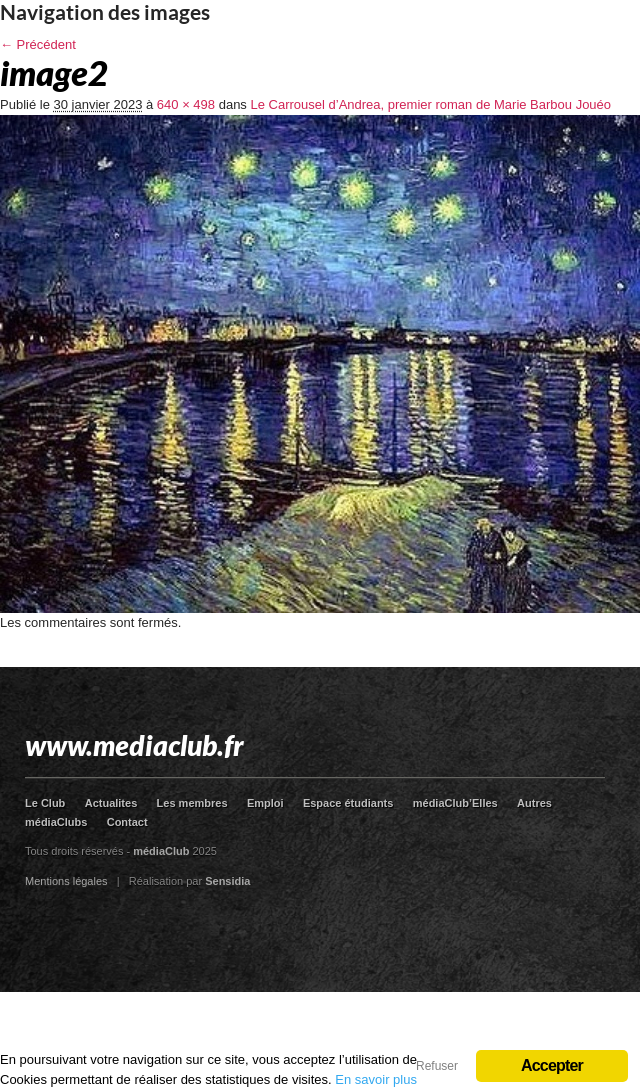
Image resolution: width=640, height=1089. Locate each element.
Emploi (265, 803)
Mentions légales (66, 881)
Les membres (192, 803)
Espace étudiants (348, 803)
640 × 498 (186, 104)
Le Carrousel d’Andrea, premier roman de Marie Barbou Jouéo (430, 104)
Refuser (437, 1066)
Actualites (111, 803)
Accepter (552, 1065)
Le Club (45, 803)
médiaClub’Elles (455, 803)
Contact (127, 822)
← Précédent (38, 44)
